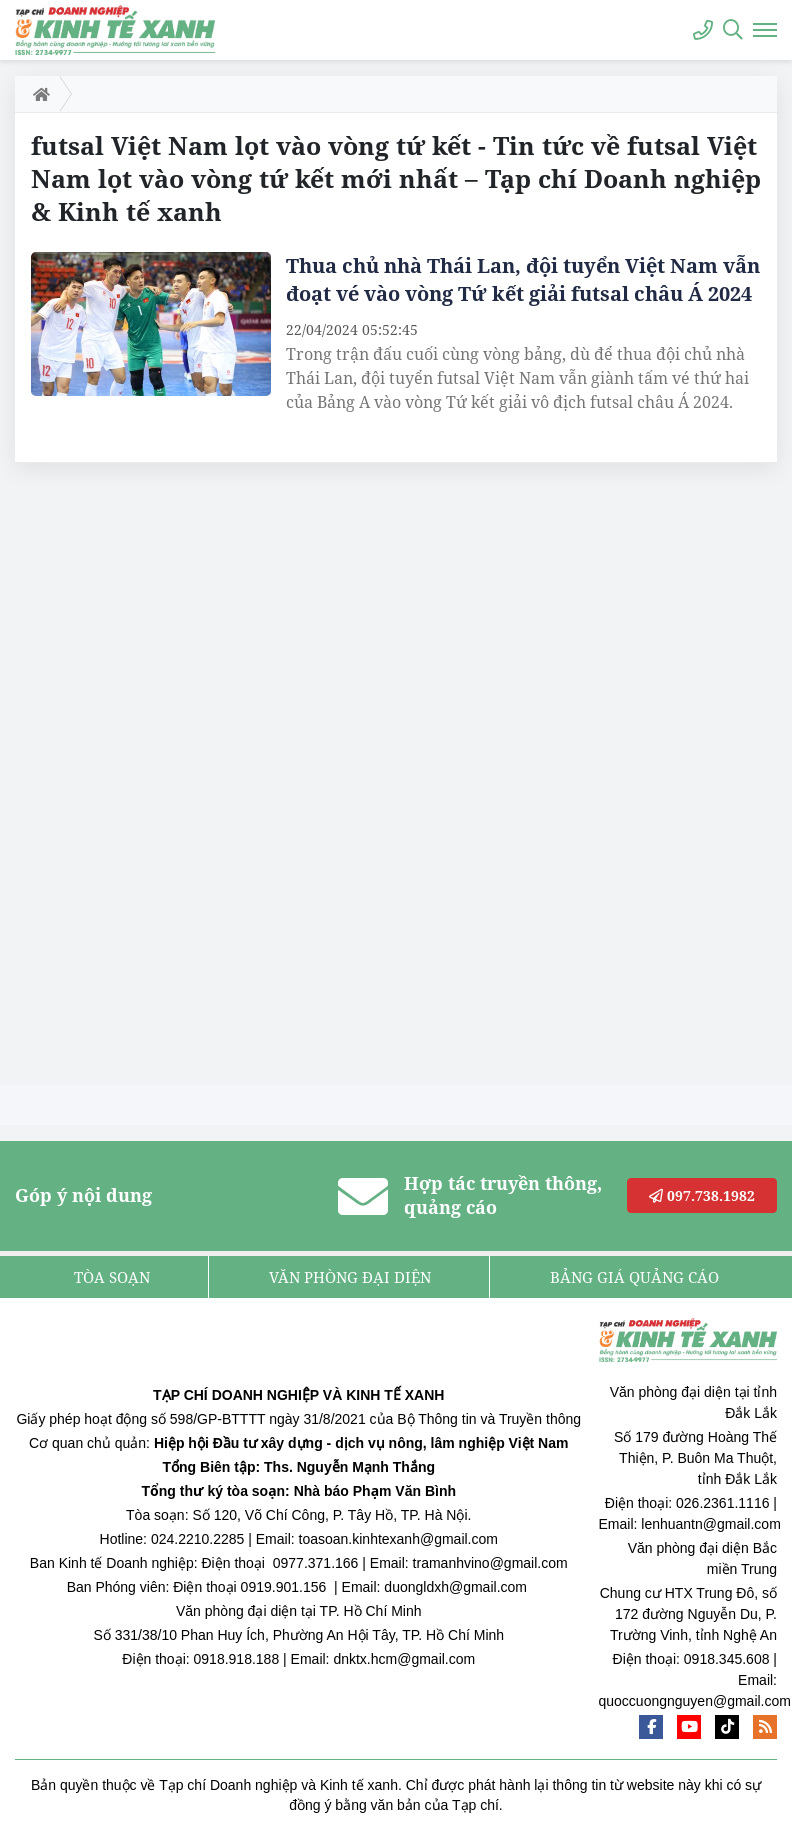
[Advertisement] (165, 779)
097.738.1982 (702, 1195)
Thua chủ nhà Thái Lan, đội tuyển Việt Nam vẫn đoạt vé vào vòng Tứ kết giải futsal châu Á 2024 (523, 279)
